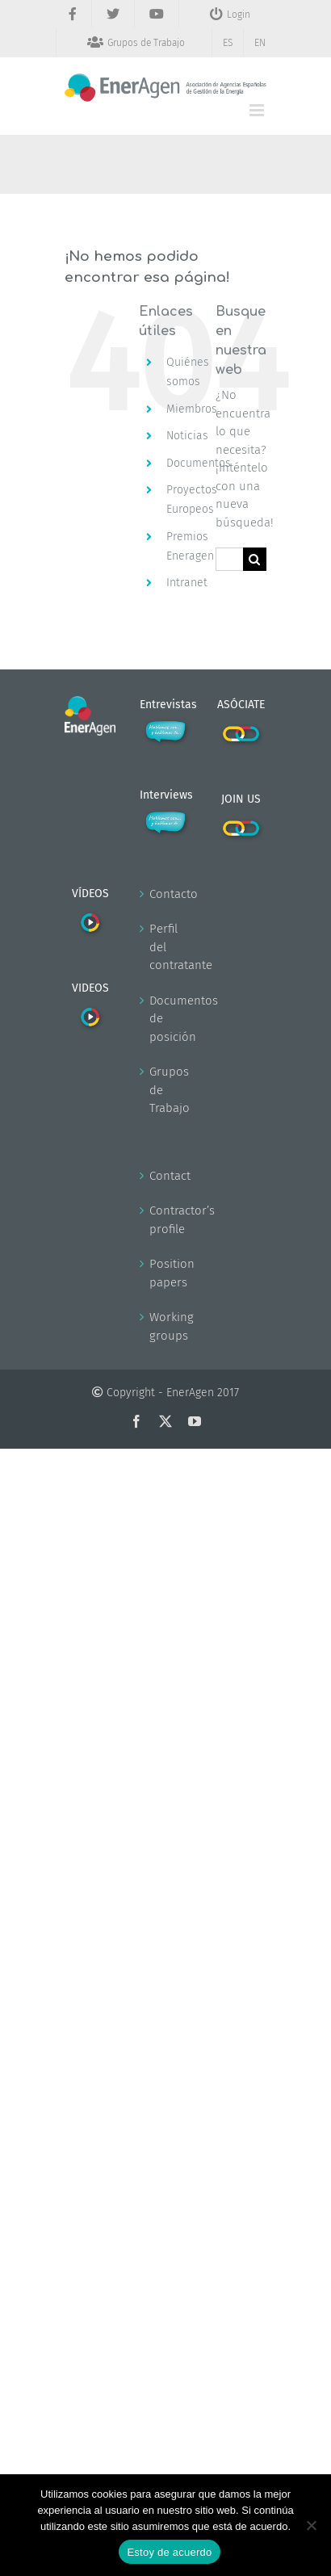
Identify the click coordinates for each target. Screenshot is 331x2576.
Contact (165, 1175)
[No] (311, 2525)
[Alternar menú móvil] (257, 110)
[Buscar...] (229, 559)
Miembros (191, 409)
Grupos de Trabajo (165, 1089)
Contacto (165, 894)
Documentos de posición (165, 1018)
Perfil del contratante (165, 946)
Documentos (198, 463)
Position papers (165, 1273)
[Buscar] (254, 559)
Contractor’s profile (165, 1219)
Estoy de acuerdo (169, 2552)
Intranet (186, 582)
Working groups (165, 1326)
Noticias (187, 436)
